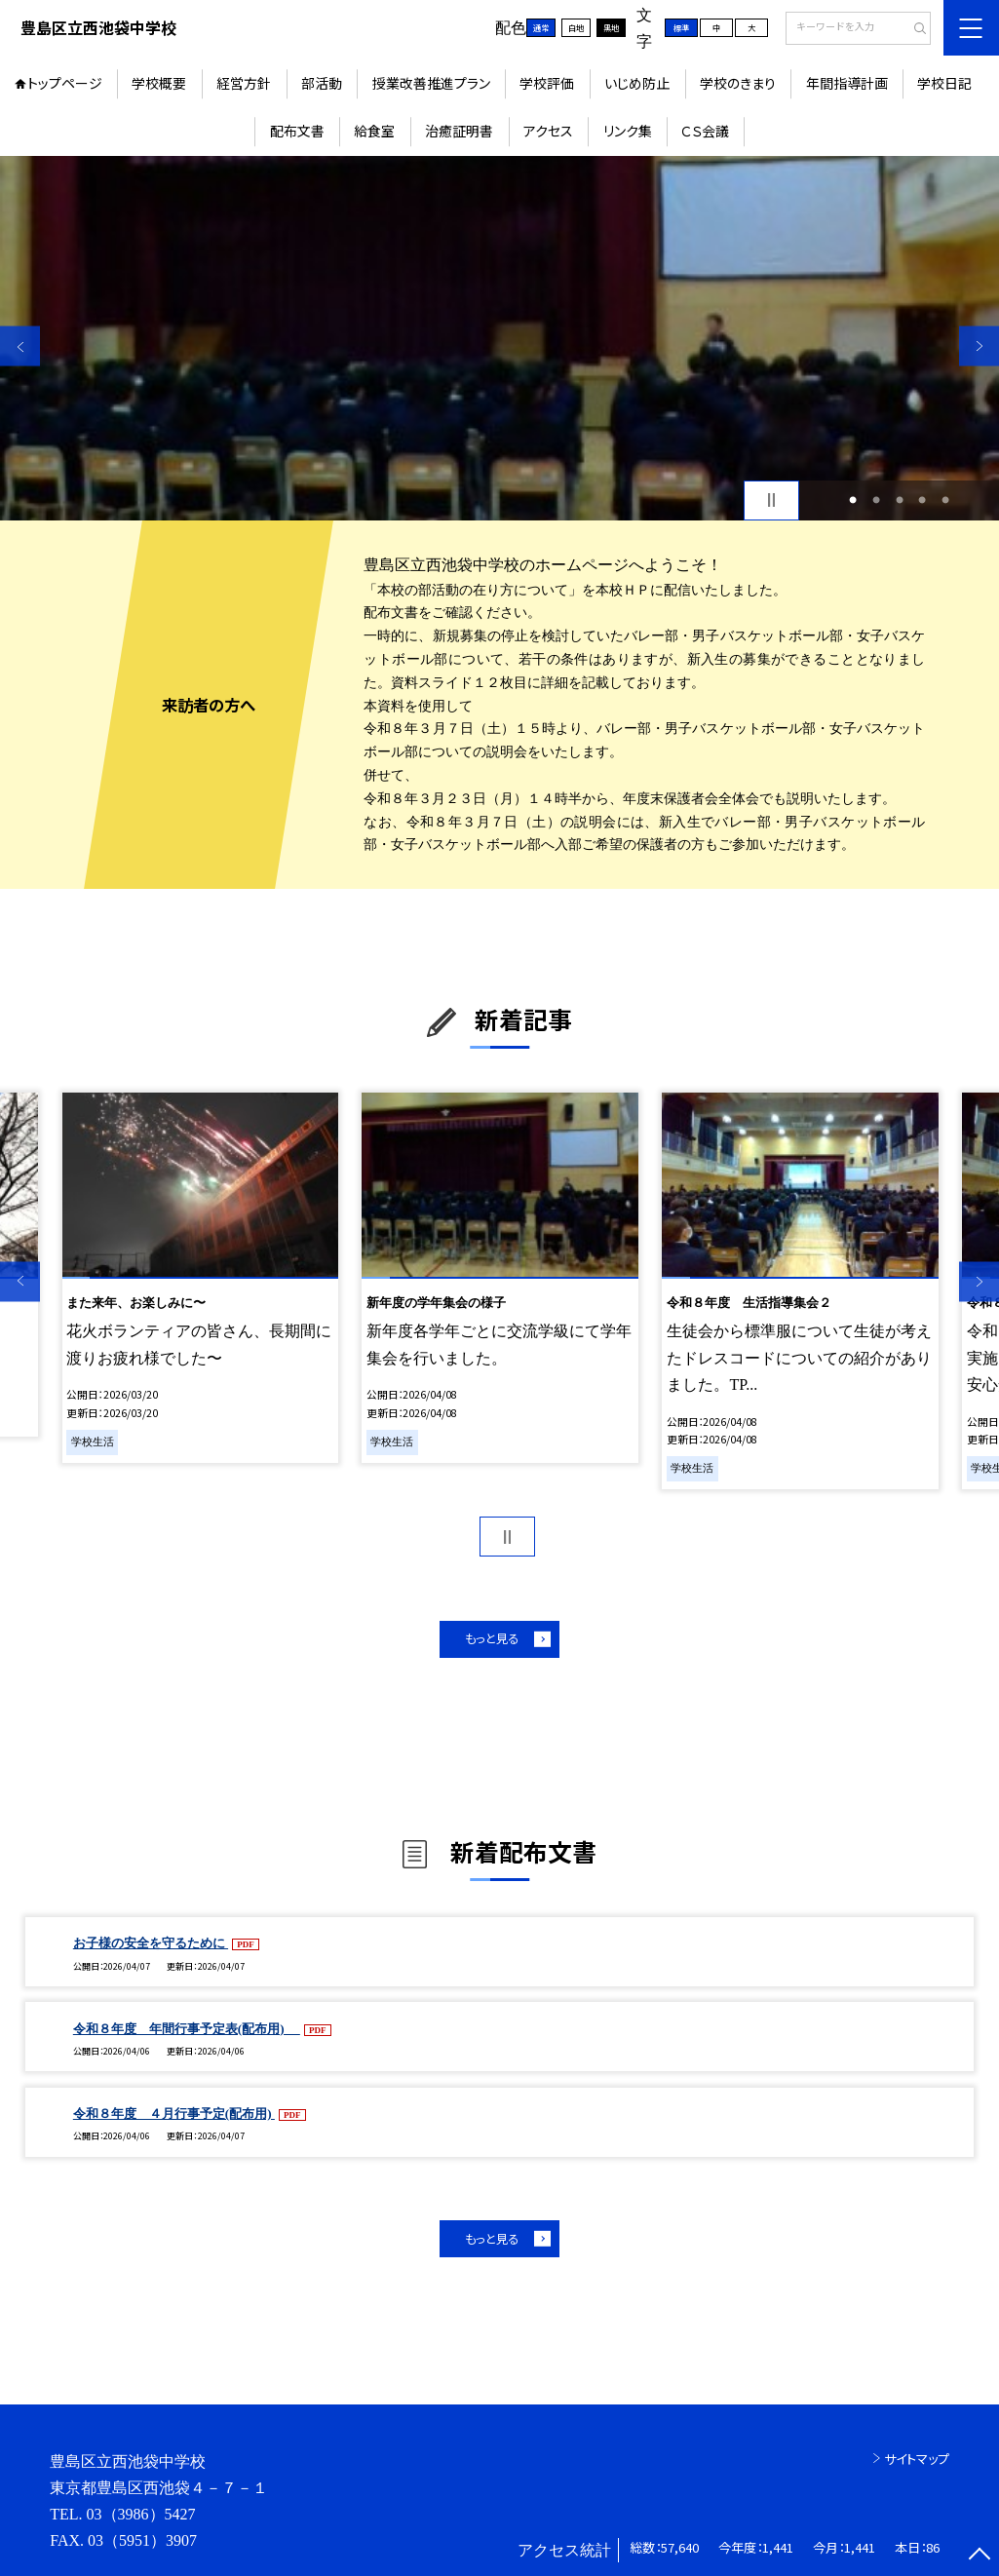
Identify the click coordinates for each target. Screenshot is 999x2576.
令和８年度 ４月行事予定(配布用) (174, 2113)
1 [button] (853, 500)
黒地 (611, 27)
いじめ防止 (637, 83)
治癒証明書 (459, 130)
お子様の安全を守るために (150, 1943)
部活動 (321, 83)
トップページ (64, 83)
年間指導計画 (847, 83)
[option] (499, 338)
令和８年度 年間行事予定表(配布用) (186, 2028)
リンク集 (627, 130)
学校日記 (944, 83)
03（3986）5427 (141, 2514)
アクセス (548, 130)
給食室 (374, 130)
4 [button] (922, 500)
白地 (576, 27)
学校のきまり (738, 83)
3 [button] (899, 500)
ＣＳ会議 (705, 130)
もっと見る (492, 1638)
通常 (541, 27)
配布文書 (297, 130)
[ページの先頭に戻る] (979, 2556)
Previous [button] (20, 346)
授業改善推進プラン (431, 83)
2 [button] (876, 500)
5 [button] (945, 500)
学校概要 (159, 83)
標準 (681, 27)
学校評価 (546, 83)
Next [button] (979, 346)
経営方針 (243, 83)
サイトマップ (916, 2458)
